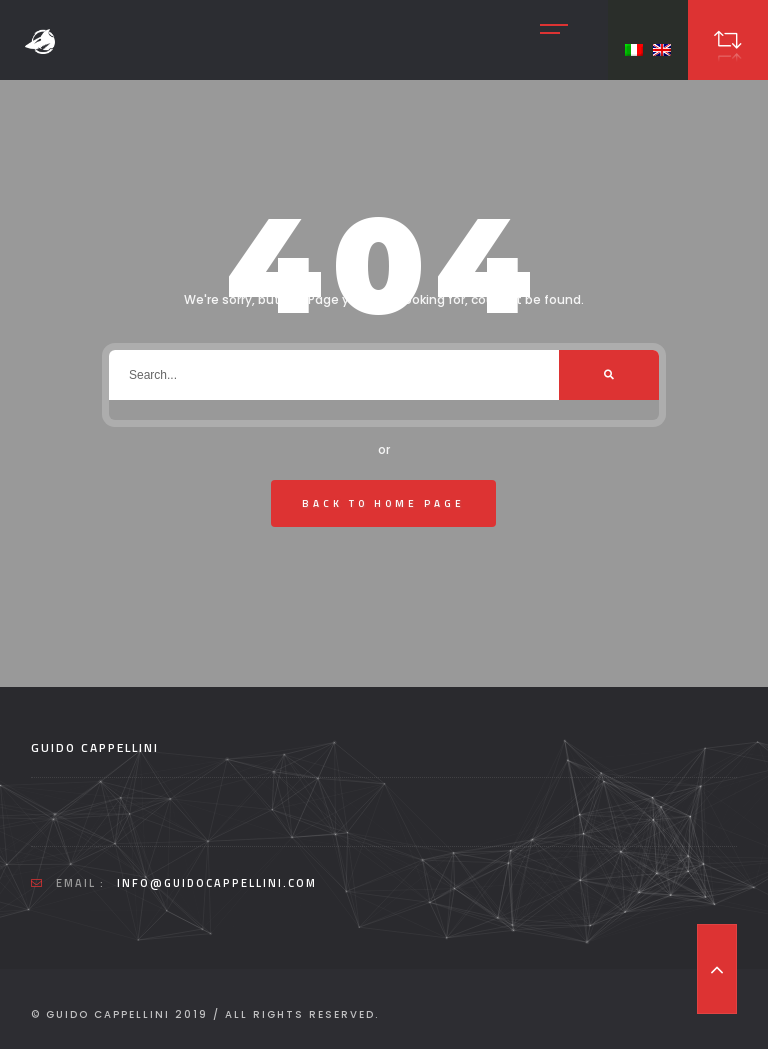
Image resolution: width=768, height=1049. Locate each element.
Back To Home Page (383, 503)
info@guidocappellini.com (217, 883)
